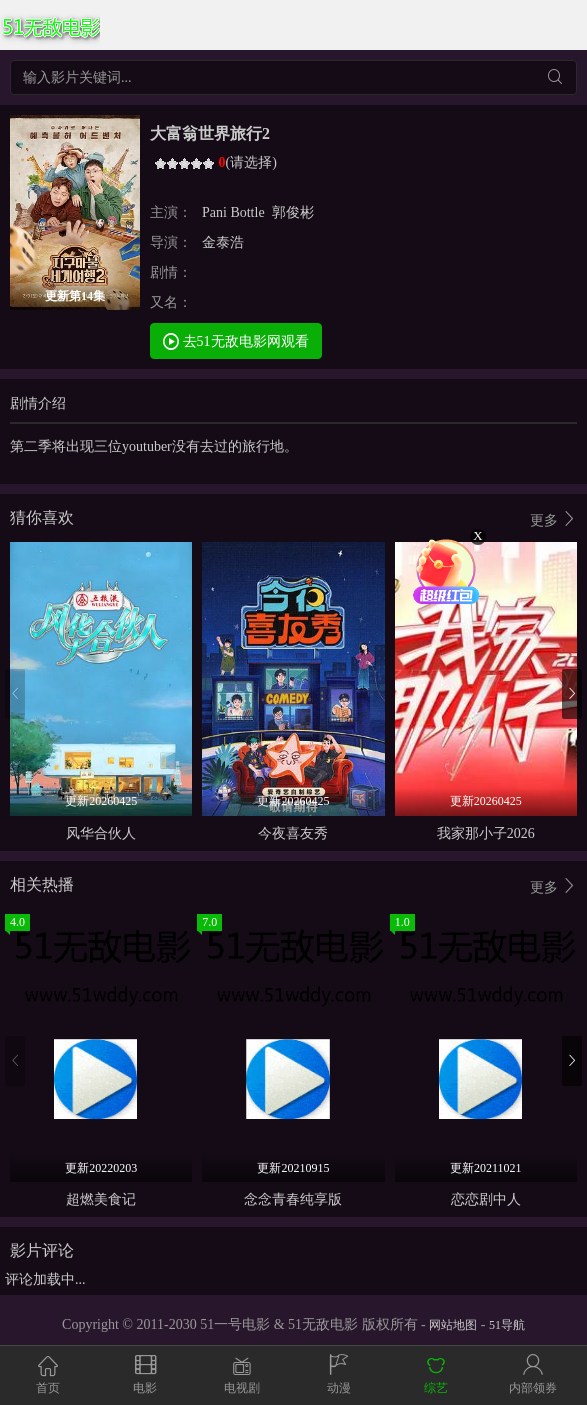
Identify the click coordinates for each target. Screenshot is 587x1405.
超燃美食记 (101, 1199)
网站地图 (453, 1325)
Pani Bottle (233, 212)
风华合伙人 (101, 833)
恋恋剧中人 (486, 1199)
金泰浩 (223, 242)
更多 (554, 519)
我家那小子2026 (486, 833)
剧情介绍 (38, 403)
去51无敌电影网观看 (236, 340)
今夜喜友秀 (293, 833)
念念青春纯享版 (293, 1199)
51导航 (507, 1325)
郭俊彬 (293, 212)
